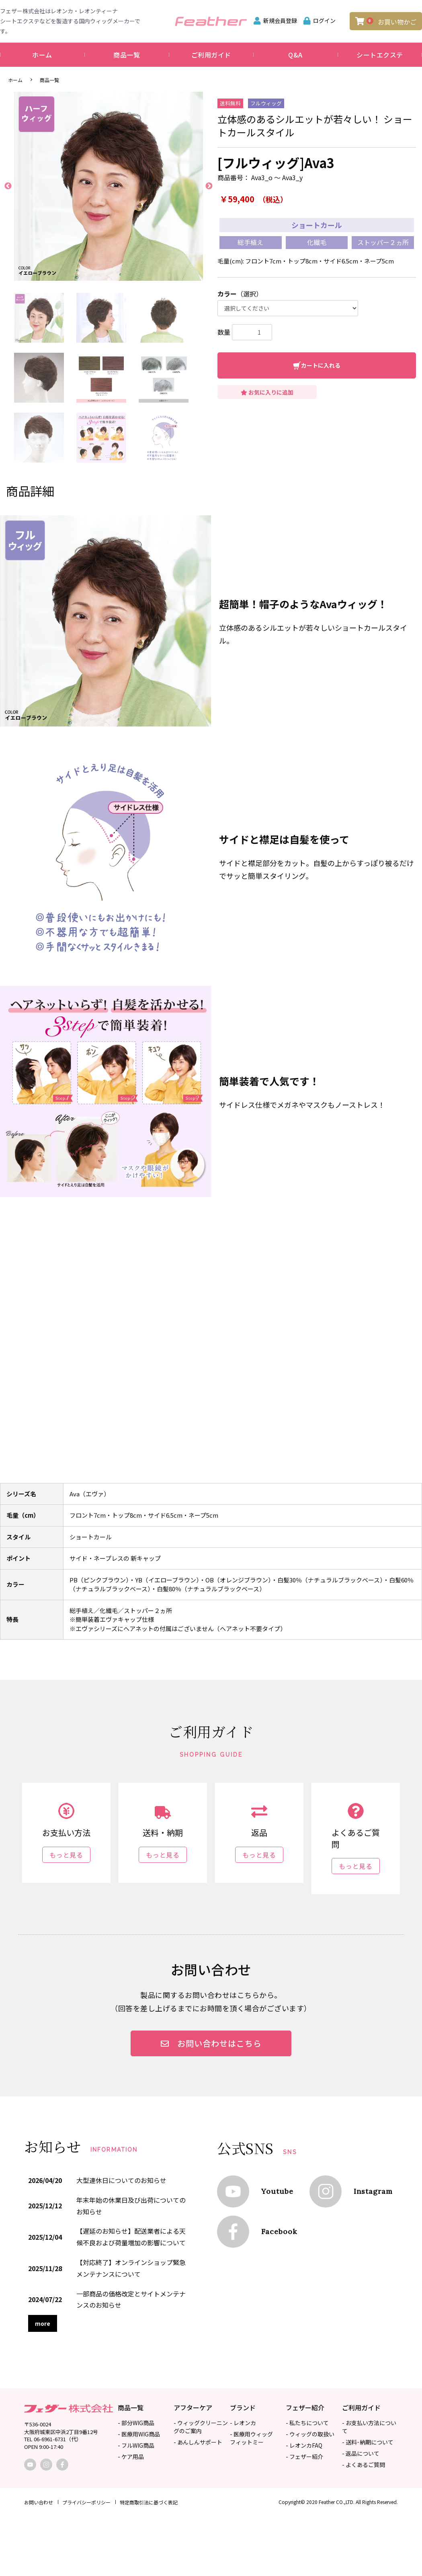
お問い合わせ (38, 2502)
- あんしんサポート (198, 2442)
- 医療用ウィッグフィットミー (251, 2438)
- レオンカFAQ (304, 2445)
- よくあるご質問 (363, 2465)
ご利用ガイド (211, 55)
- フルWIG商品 (136, 2445)
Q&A (295, 55)
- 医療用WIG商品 (139, 2434)
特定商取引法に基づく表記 (149, 2502)
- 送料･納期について (367, 2442)
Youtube (277, 2191)
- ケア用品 (131, 2457)
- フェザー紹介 (304, 2457)
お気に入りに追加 (267, 392)
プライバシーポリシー (86, 2502)
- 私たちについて (307, 2423)
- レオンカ (243, 2423)
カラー (227, 293)
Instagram (373, 2191)
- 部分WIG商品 (136, 2423)
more (42, 2323)
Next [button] (209, 186)
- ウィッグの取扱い (310, 2434)
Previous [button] (8, 186)
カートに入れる (320, 365)
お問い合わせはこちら (211, 2043)
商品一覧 (126, 55)
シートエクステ (379, 55)
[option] (108, 186)
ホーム (42, 55)
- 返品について (360, 2453)
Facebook (279, 2231)
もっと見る (66, 1855)
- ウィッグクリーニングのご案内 (201, 2427)
